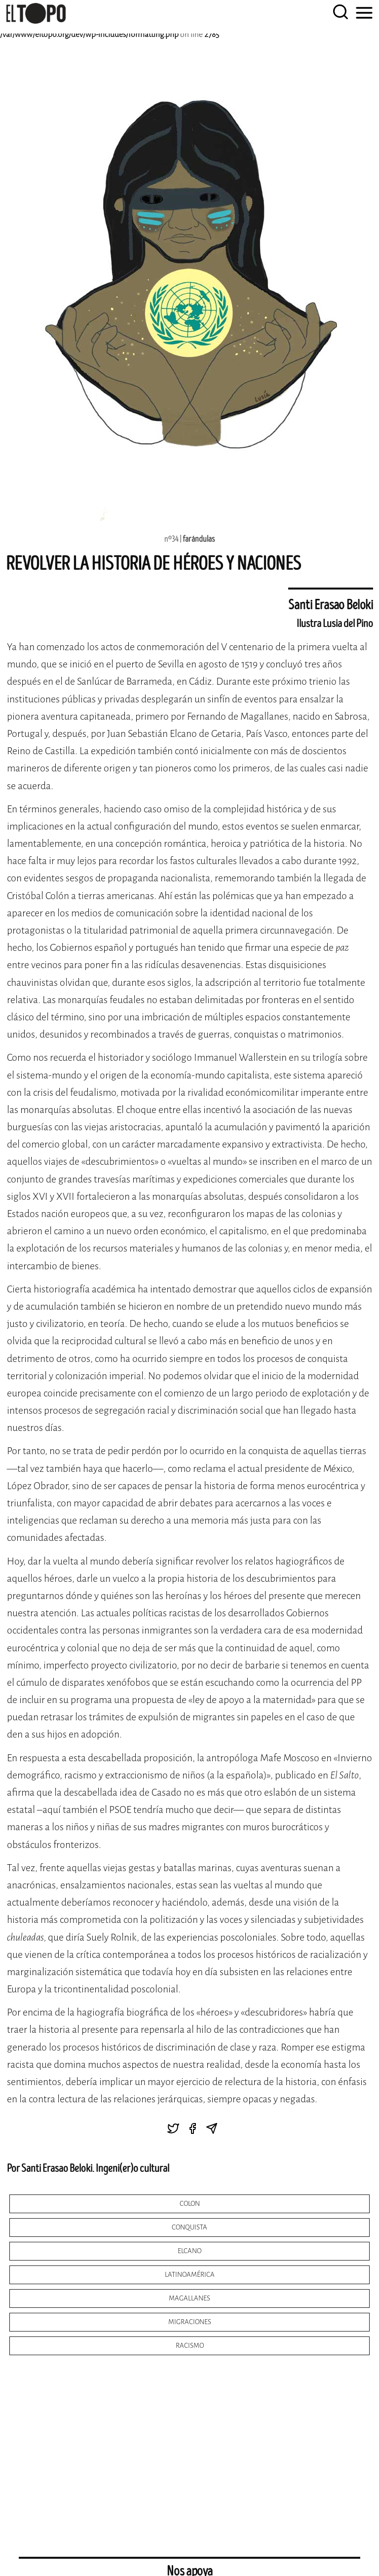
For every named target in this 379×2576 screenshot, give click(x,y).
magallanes (189, 2298)
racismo (190, 2345)
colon (190, 2203)
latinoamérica (190, 2274)
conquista (189, 2227)
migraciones (189, 2322)
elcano (189, 2251)
